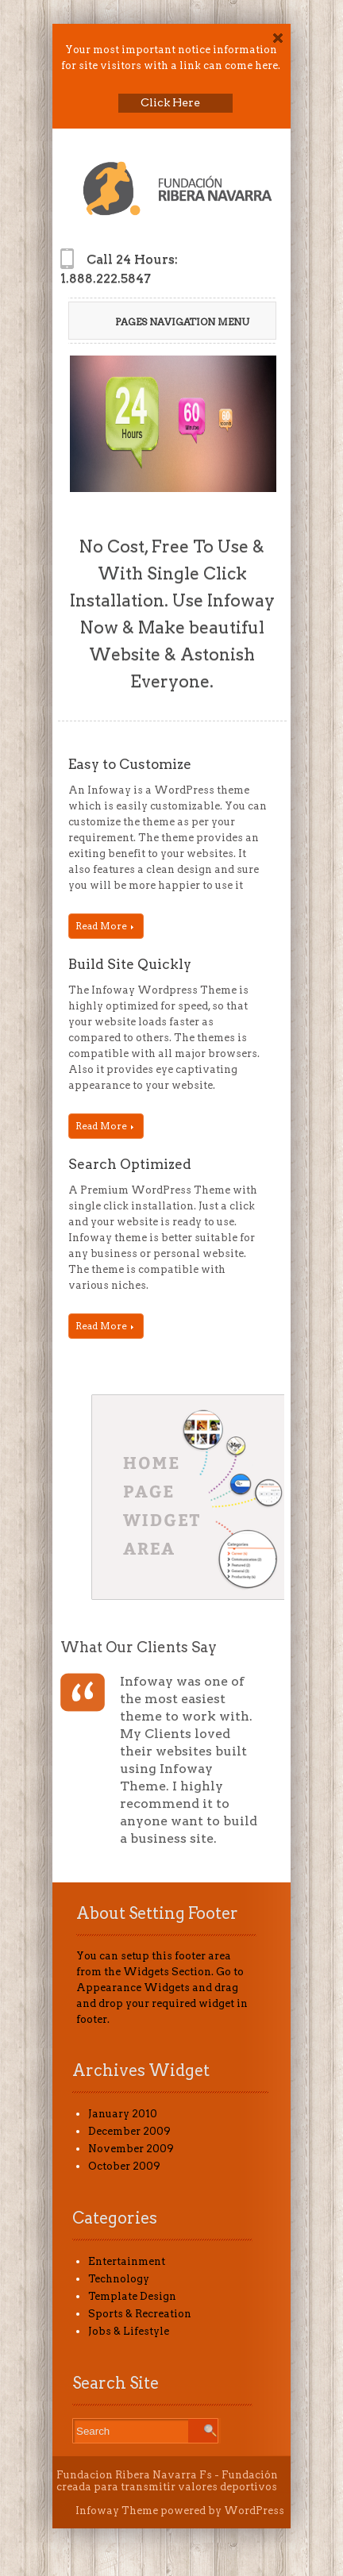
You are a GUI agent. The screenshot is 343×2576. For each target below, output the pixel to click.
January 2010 (122, 2114)
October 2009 (124, 2166)
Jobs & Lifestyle (128, 2331)
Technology (118, 2279)
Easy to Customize (129, 764)
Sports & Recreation (139, 2314)
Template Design (132, 2296)
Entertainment (126, 2261)
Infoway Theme (116, 2510)
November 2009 (131, 2149)
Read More (104, 926)
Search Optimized (129, 1164)
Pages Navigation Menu (171, 322)
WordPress (254, 2510)
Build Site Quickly (129, 964)
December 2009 (129, 2131)
